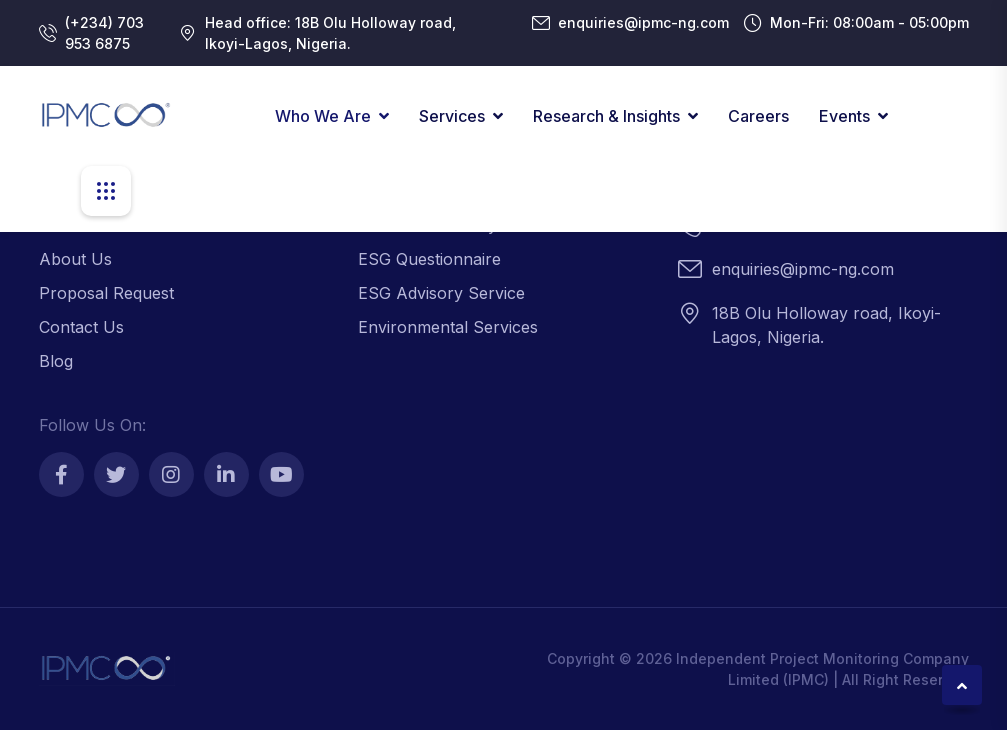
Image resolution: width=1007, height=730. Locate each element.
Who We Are (323, 116)
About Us (75, 259)
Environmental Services (448, 327)
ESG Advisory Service (441, 293)
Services (452, 116)
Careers (758, 116)
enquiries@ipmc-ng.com (643, 22)
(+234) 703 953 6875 (104, 33)
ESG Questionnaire (429, 259)
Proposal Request (106, 293)
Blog (56, 361)
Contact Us (81, 327)
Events (844, 116)
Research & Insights (606, 116)
